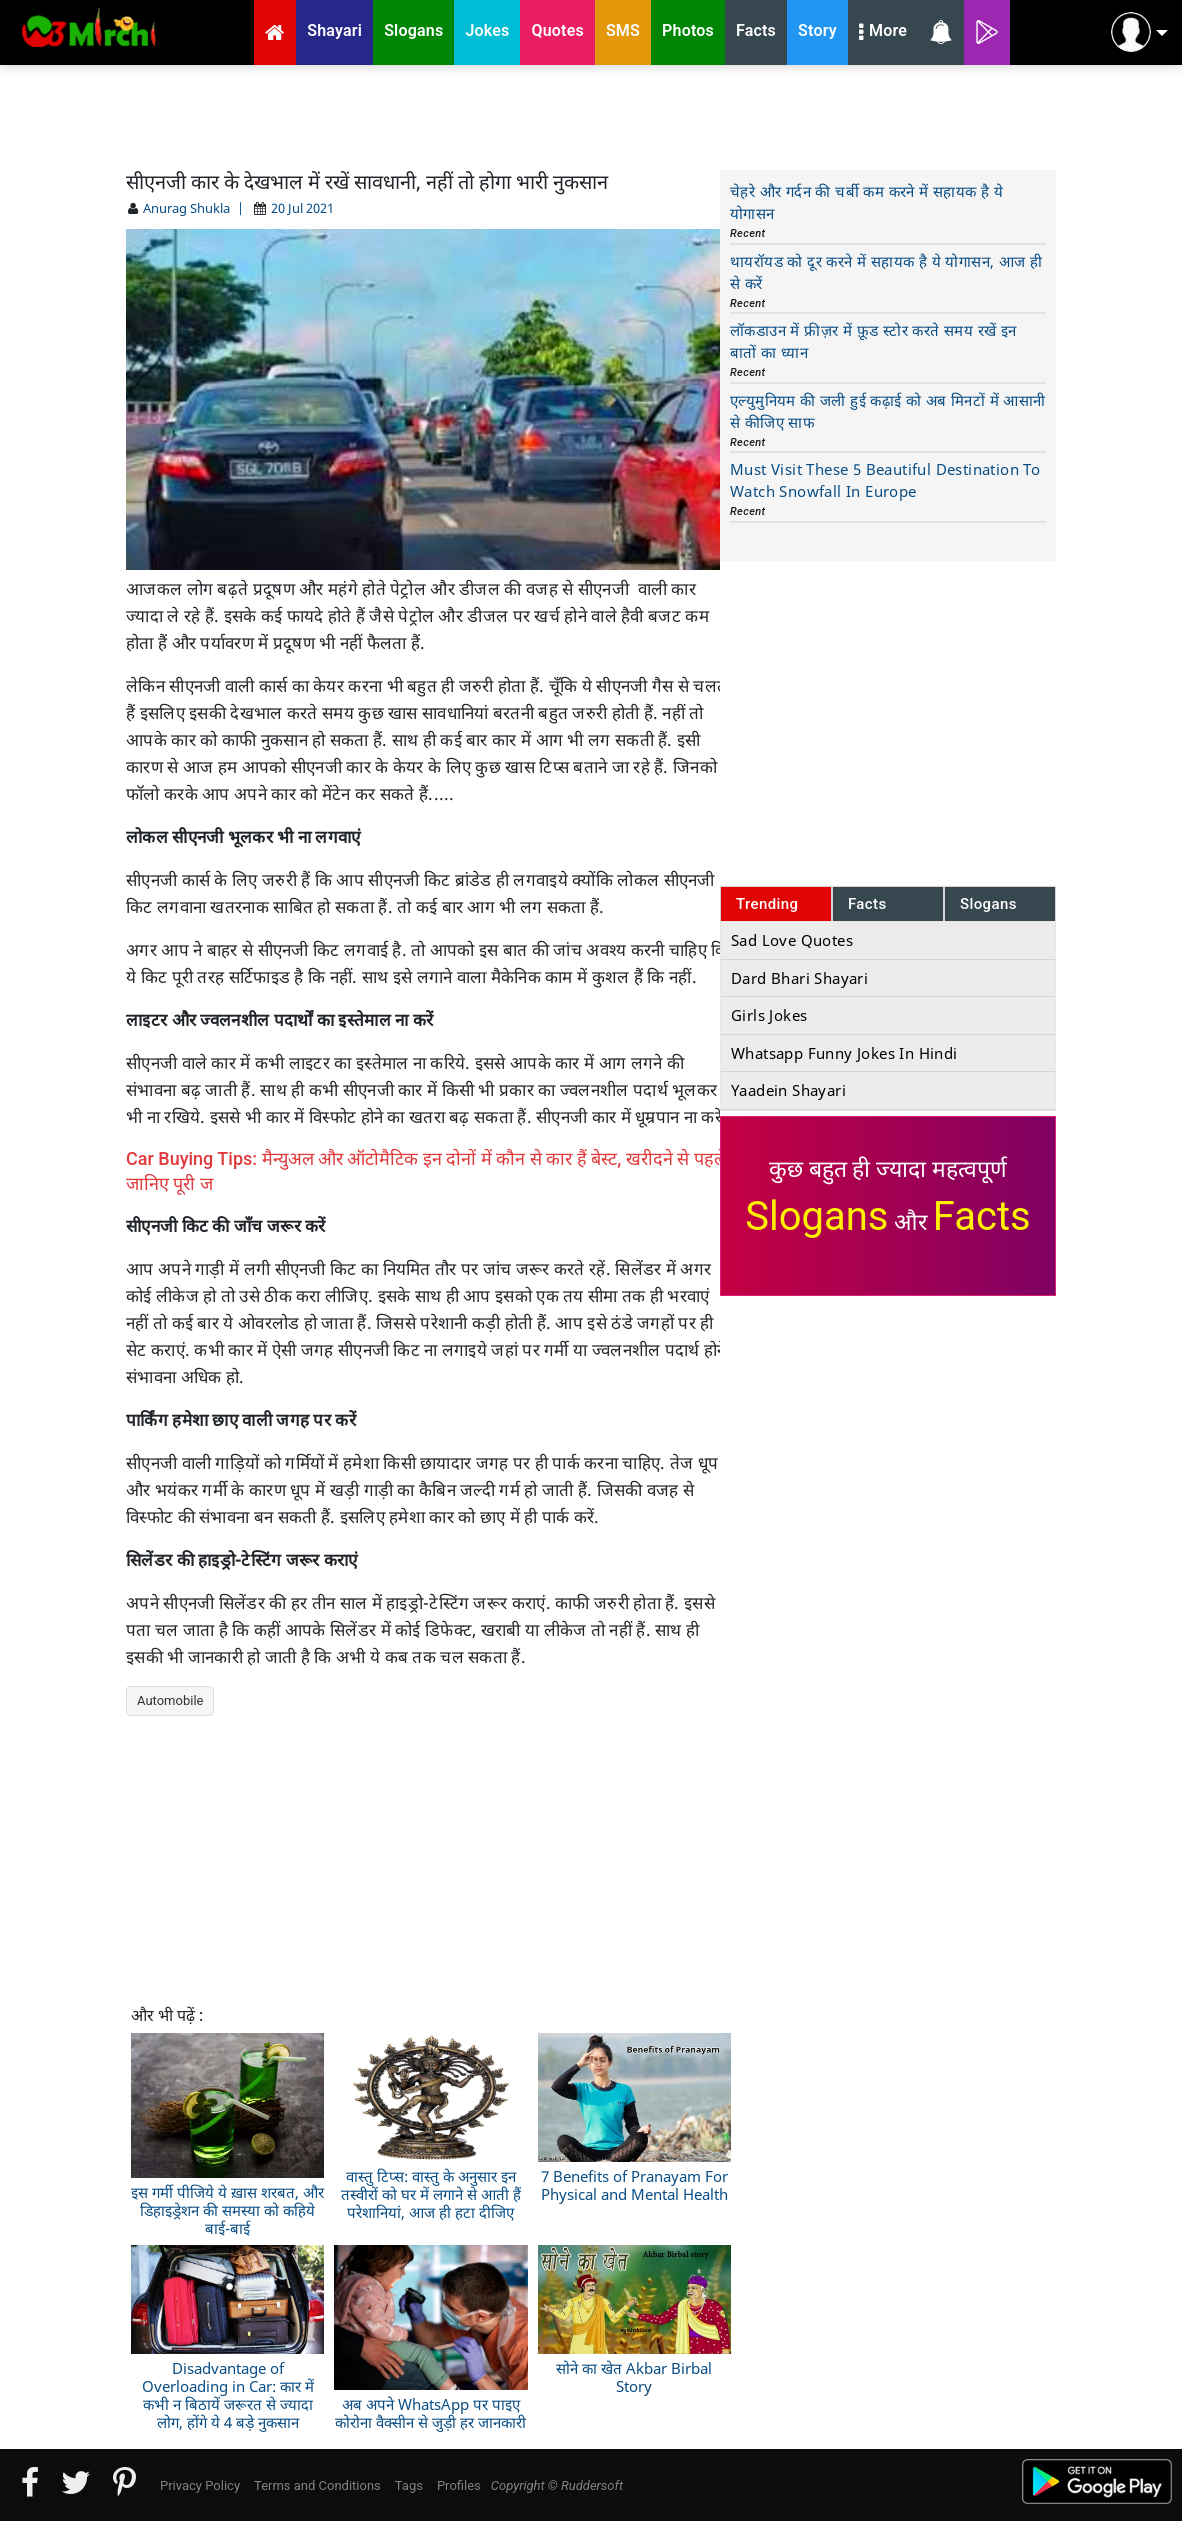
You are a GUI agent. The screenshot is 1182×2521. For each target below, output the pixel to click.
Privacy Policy (200, 2485)
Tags (409, 2485)
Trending (767, 904)
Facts (867, 904)
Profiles (459, 2485)
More (883, 33)
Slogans (988, 904)
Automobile (170, 1700)
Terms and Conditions (317, 2485)
